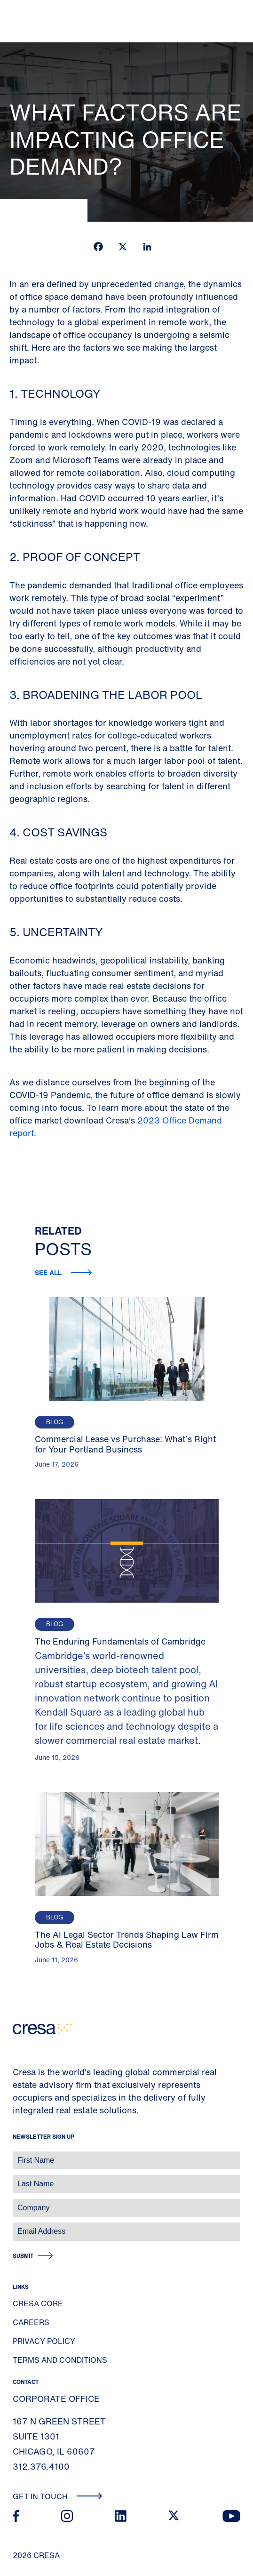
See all (49, 1272)
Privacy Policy (44, 2341)
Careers (31, 2322)
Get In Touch (58, 2496)
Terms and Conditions (60, 2360)
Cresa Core (38, 2303)
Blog (54, 1422)
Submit (23, 2255)
